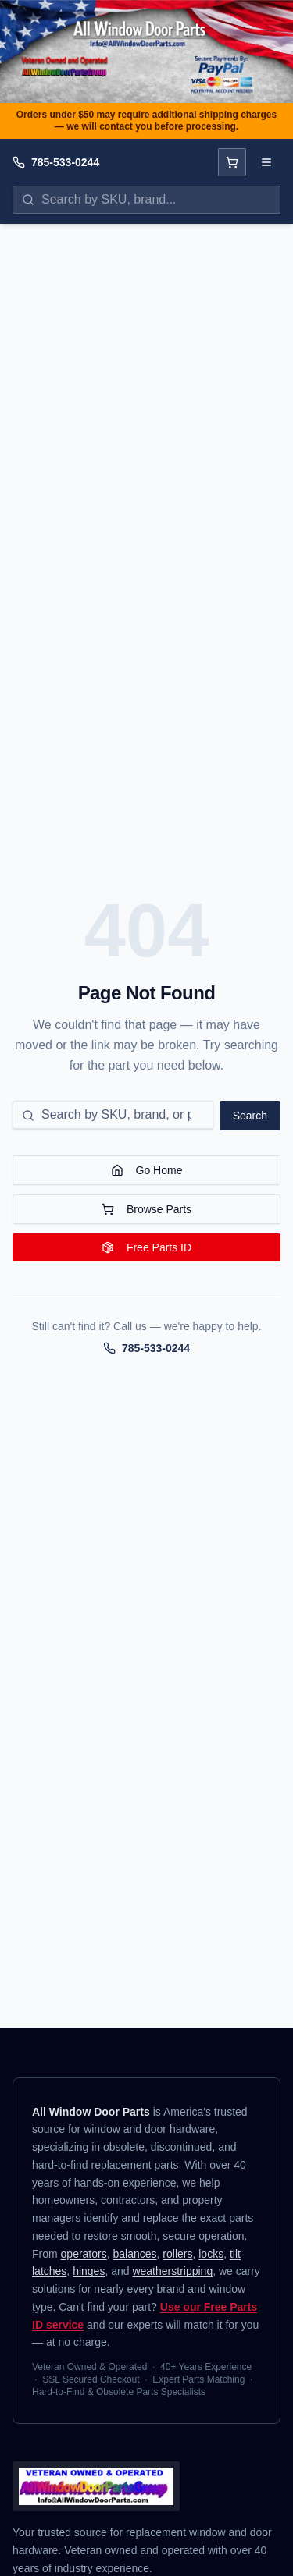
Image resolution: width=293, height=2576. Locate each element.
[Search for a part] (113, 1115)
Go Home (147, 1170)
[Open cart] (232, 162)
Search (250, 1115)
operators (84, 2254)
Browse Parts (146, 1209)
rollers (177, 2254)
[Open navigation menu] (266, 162)
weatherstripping (172, 2271)
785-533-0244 (65, 162)
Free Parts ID (146, 1247)
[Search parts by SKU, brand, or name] (146, 200)
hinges (89, 2271)
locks (210, 2254)
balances (135, 2254)
